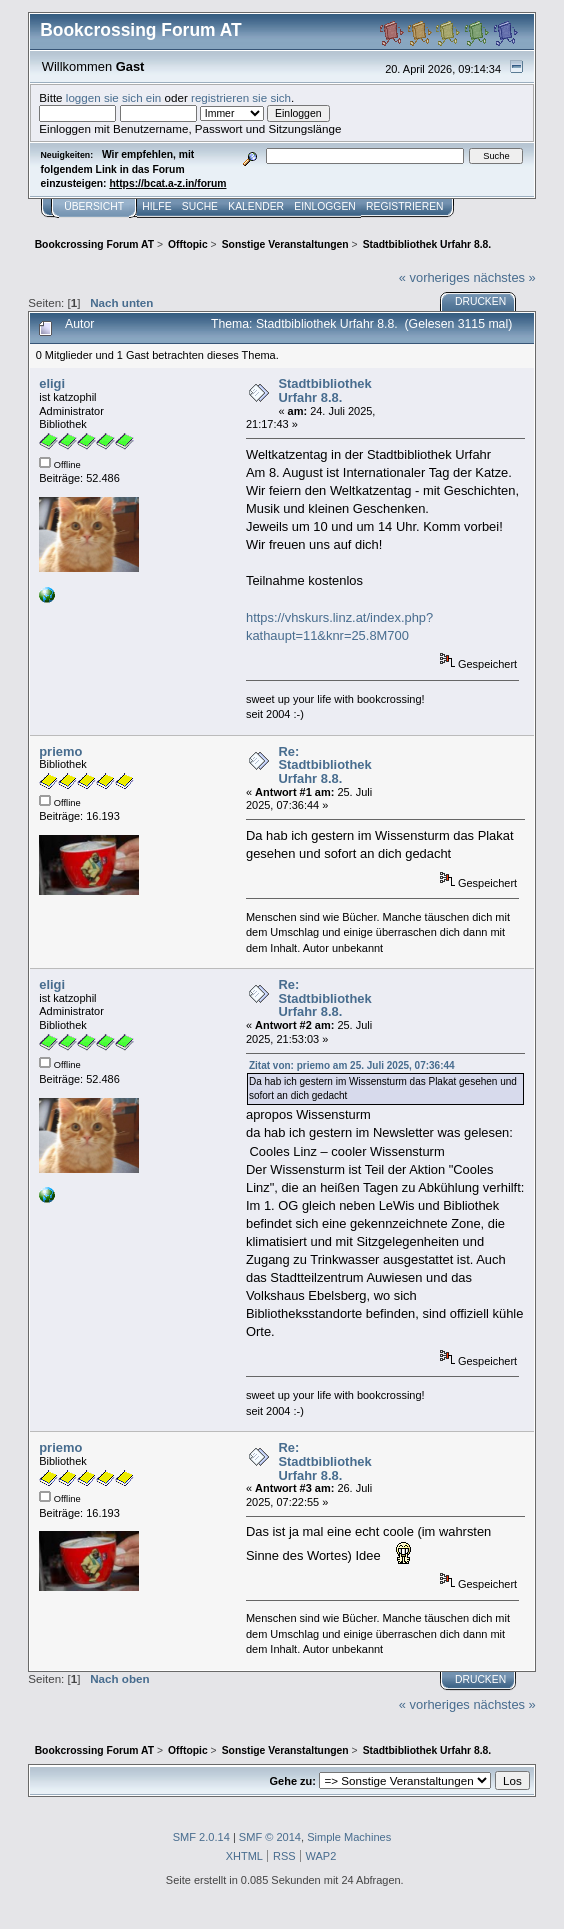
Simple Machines (349, 1837)
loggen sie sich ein (114, 97)
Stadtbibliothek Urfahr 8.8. (324, 390)
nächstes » (504, 277)
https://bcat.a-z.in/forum (167, 183)
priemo (60, 751)
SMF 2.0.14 (201, 1837)
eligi (52, 383)
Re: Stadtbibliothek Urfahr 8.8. (324, 765)
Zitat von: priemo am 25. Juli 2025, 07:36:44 (352, 1065)
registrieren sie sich (241, 97)
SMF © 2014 (270, 1837)
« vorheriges (434, 277)
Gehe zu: (293, 1781)
